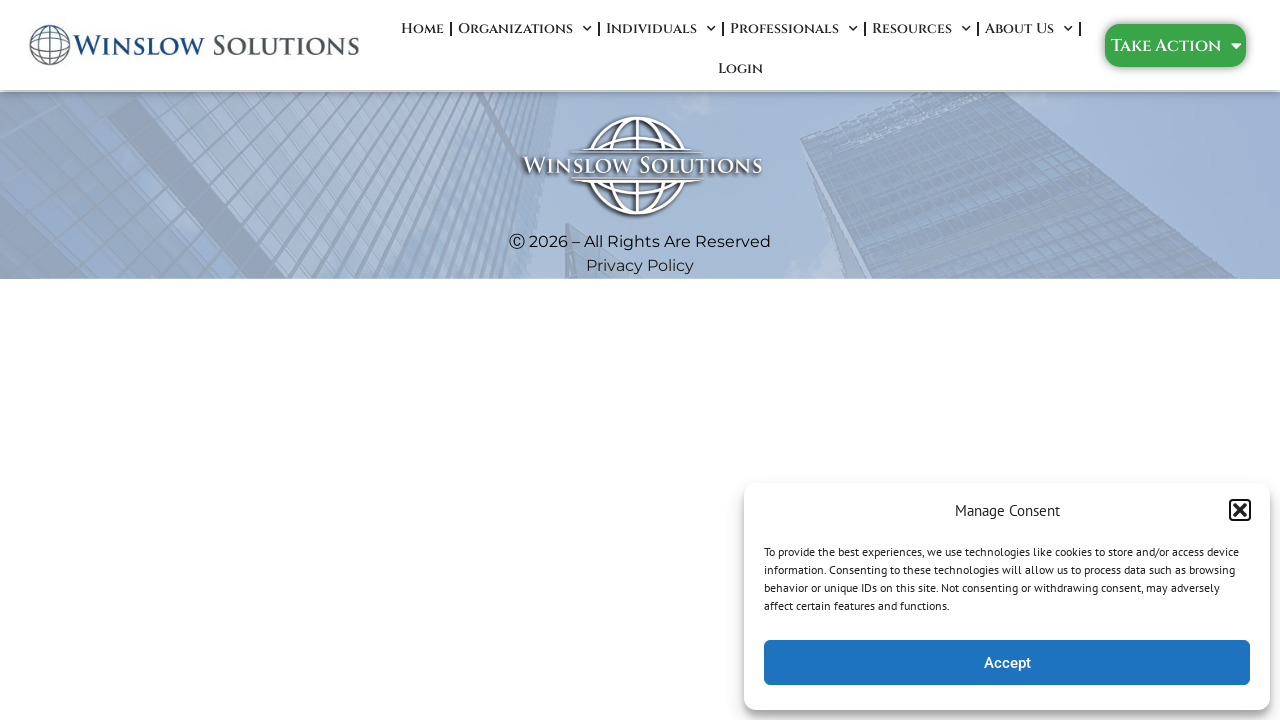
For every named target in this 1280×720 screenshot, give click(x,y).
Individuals (661, 29)
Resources (921, 29)
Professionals (794, 29)
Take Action (1176, 45)
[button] (1240, 510)
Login (740, 68)
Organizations (525, 29)
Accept (1007, 663)
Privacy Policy (640, 265)
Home (422, 28)
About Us (1029, 29)
